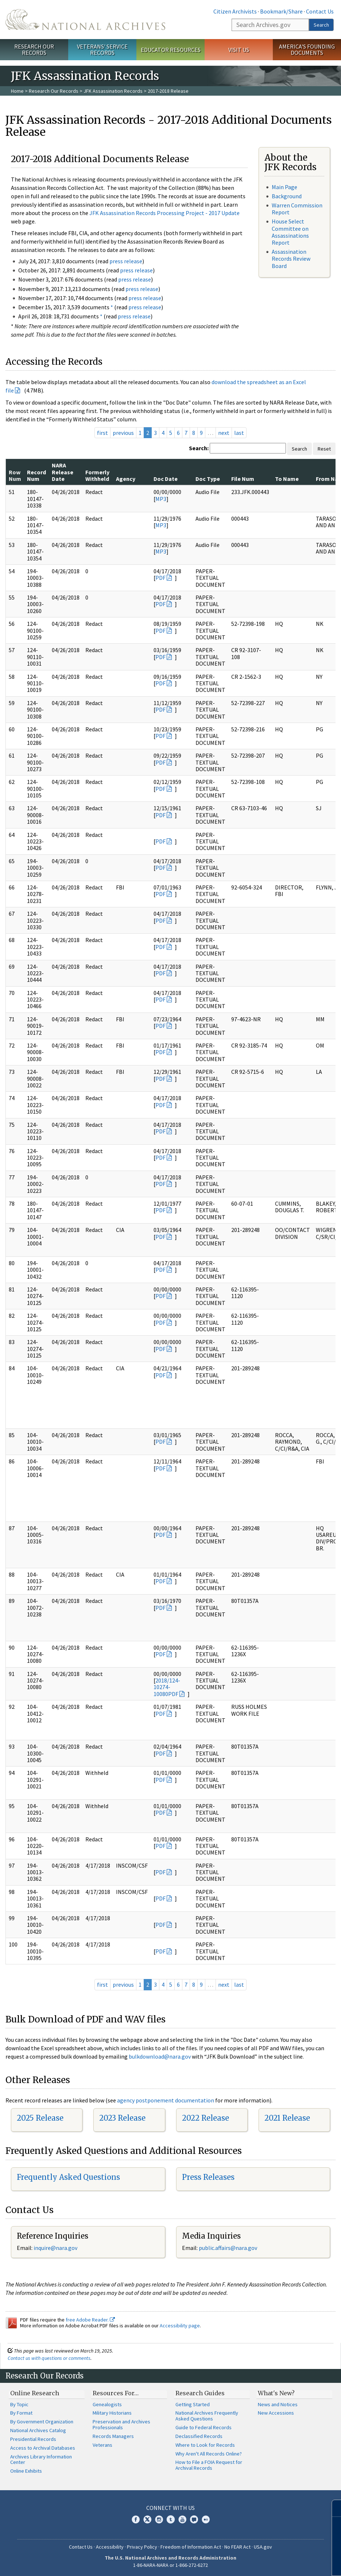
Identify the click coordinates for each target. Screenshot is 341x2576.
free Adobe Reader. (90, 2319)
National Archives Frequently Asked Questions (206, 2416)
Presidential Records (33, 2439)
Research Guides (200, 2393)
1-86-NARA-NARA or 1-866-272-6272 (170, 2565)
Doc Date (166, 478)
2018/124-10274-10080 (167, 1687)
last (239, 432)
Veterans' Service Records (102, 49)
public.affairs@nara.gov (228, 2247)
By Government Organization (41, 2421)
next (223, 432)
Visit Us (238, 49)
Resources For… (116, 2393)
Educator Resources (171, 49)
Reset (324, 448)
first (102, 432)
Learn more (276, 2563)
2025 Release (40, 2118)
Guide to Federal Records (203, 2427)
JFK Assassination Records (113, 91)
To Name (287, 478)
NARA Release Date (62, 472)
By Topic (19, 2404)
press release (125, 261)
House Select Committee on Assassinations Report (290, 232)
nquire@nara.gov (56, 2247)
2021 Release (287, 2118)
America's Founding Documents (307, 49)
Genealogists (107, 2404)
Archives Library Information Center (41, 2459)
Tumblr (170, 2519)
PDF (160, 577)
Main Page (284, 187)
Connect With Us (170, 2507)
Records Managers (113, 2436)
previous (123, 432)
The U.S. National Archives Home (85, 19)
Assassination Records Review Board (291, 258)
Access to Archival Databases (42, 2448)
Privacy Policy (142, 2547)
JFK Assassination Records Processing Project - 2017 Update (164, 213)
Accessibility (110, 2547)
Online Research (34, 2393)
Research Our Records (34, 49)
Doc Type (207, 478)
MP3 (160, 498)
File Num (242, 478)
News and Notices (278, 2404)
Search (321, 25)
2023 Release (122, 2118)
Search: (199, 448)
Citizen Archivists (235, 11)
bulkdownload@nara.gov (160, 2056)
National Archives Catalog (38, 2430)
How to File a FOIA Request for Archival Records (208, 2465)
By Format (21, 2413)
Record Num (36, 475)
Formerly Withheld (97, 475)
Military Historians (112, 2413)
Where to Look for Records (205, 2445)
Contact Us (320, 11)
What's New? (276, 2393)
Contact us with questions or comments (49, 2358)
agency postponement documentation (165, 2100)
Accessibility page (180, 2325)
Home (17, 91)
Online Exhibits (26, 2471)
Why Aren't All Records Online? (208, 2453)
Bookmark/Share (281, 11)
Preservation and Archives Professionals (121, 2424)
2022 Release (205, 2118)
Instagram (159, 2519)
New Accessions (276, 2413)
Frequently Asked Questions (68, 2177)
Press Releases (208, 2177)
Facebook (135, 2519)
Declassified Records (198, 2436)
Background (287, 196)
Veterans (102, 2445)
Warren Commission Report (297, 209)
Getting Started (192, 2404)
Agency (125, 478)
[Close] (332, 2508)
